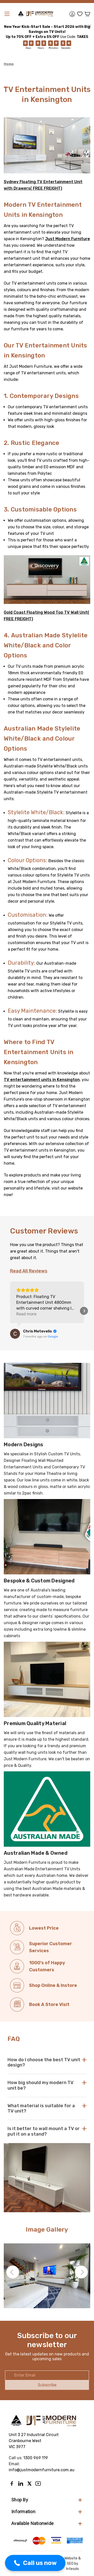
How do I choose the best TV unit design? (44, 2062)
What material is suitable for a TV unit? (41, 2108)
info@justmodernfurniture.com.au (41, 2469)
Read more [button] (26, 1314)
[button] (10, 1311)
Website (70, 2558)
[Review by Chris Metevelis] (40, 1331)
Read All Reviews (28, 1271)
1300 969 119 (35, 2457)
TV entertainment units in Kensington (42, 1079)
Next (81, 2272)
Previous (12, 2272)
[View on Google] (15, 1334)
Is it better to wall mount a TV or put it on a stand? (44, 2131)
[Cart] (87, 14)
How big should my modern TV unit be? (40, 2085)
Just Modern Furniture (67, 238)
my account (72, 14)
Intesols (72, 2569)
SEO (70, 2563)
